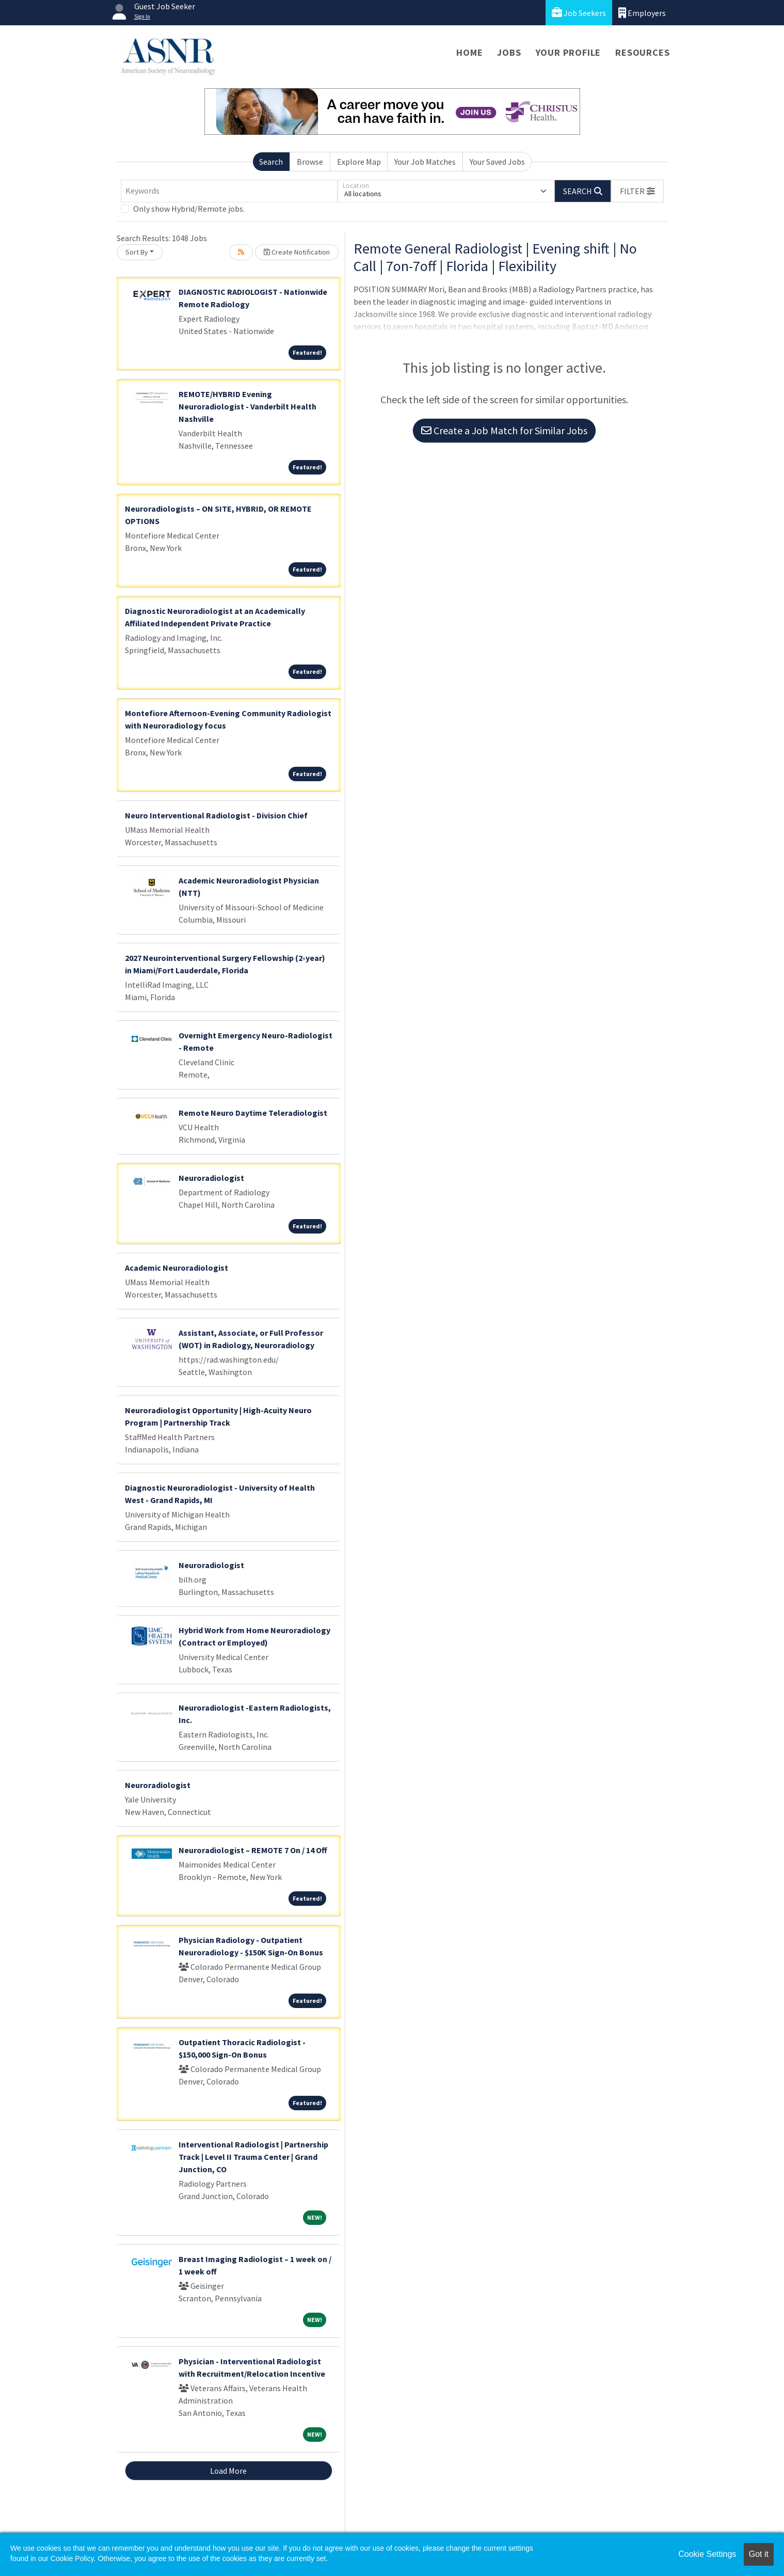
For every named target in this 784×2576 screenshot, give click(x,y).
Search (271, 161)
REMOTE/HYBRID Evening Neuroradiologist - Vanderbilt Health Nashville (247, 406)
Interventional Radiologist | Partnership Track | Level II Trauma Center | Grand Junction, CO (253, 2156)
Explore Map (359, 161)
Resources (642, 52)
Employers (642, 12)
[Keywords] (229, 191)
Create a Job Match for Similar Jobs (504, 430)
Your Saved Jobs (497, 161)
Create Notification (297, 252)
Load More (228, 2471)
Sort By (136, 252)
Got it (759, 2554)
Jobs (509, 52)
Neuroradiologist (211, 1178)
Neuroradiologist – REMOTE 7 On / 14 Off (253, 1850)
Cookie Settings (707, 2554)
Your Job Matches (425, 161)
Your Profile (568, 52)
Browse (310, 161)
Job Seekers (579, 12)
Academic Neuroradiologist (176, 1267)
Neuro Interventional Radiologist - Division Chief (216, 815)
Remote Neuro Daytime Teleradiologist (253, 1113)
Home (469, 52)
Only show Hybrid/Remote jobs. (189, 208)
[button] (637, 191)
